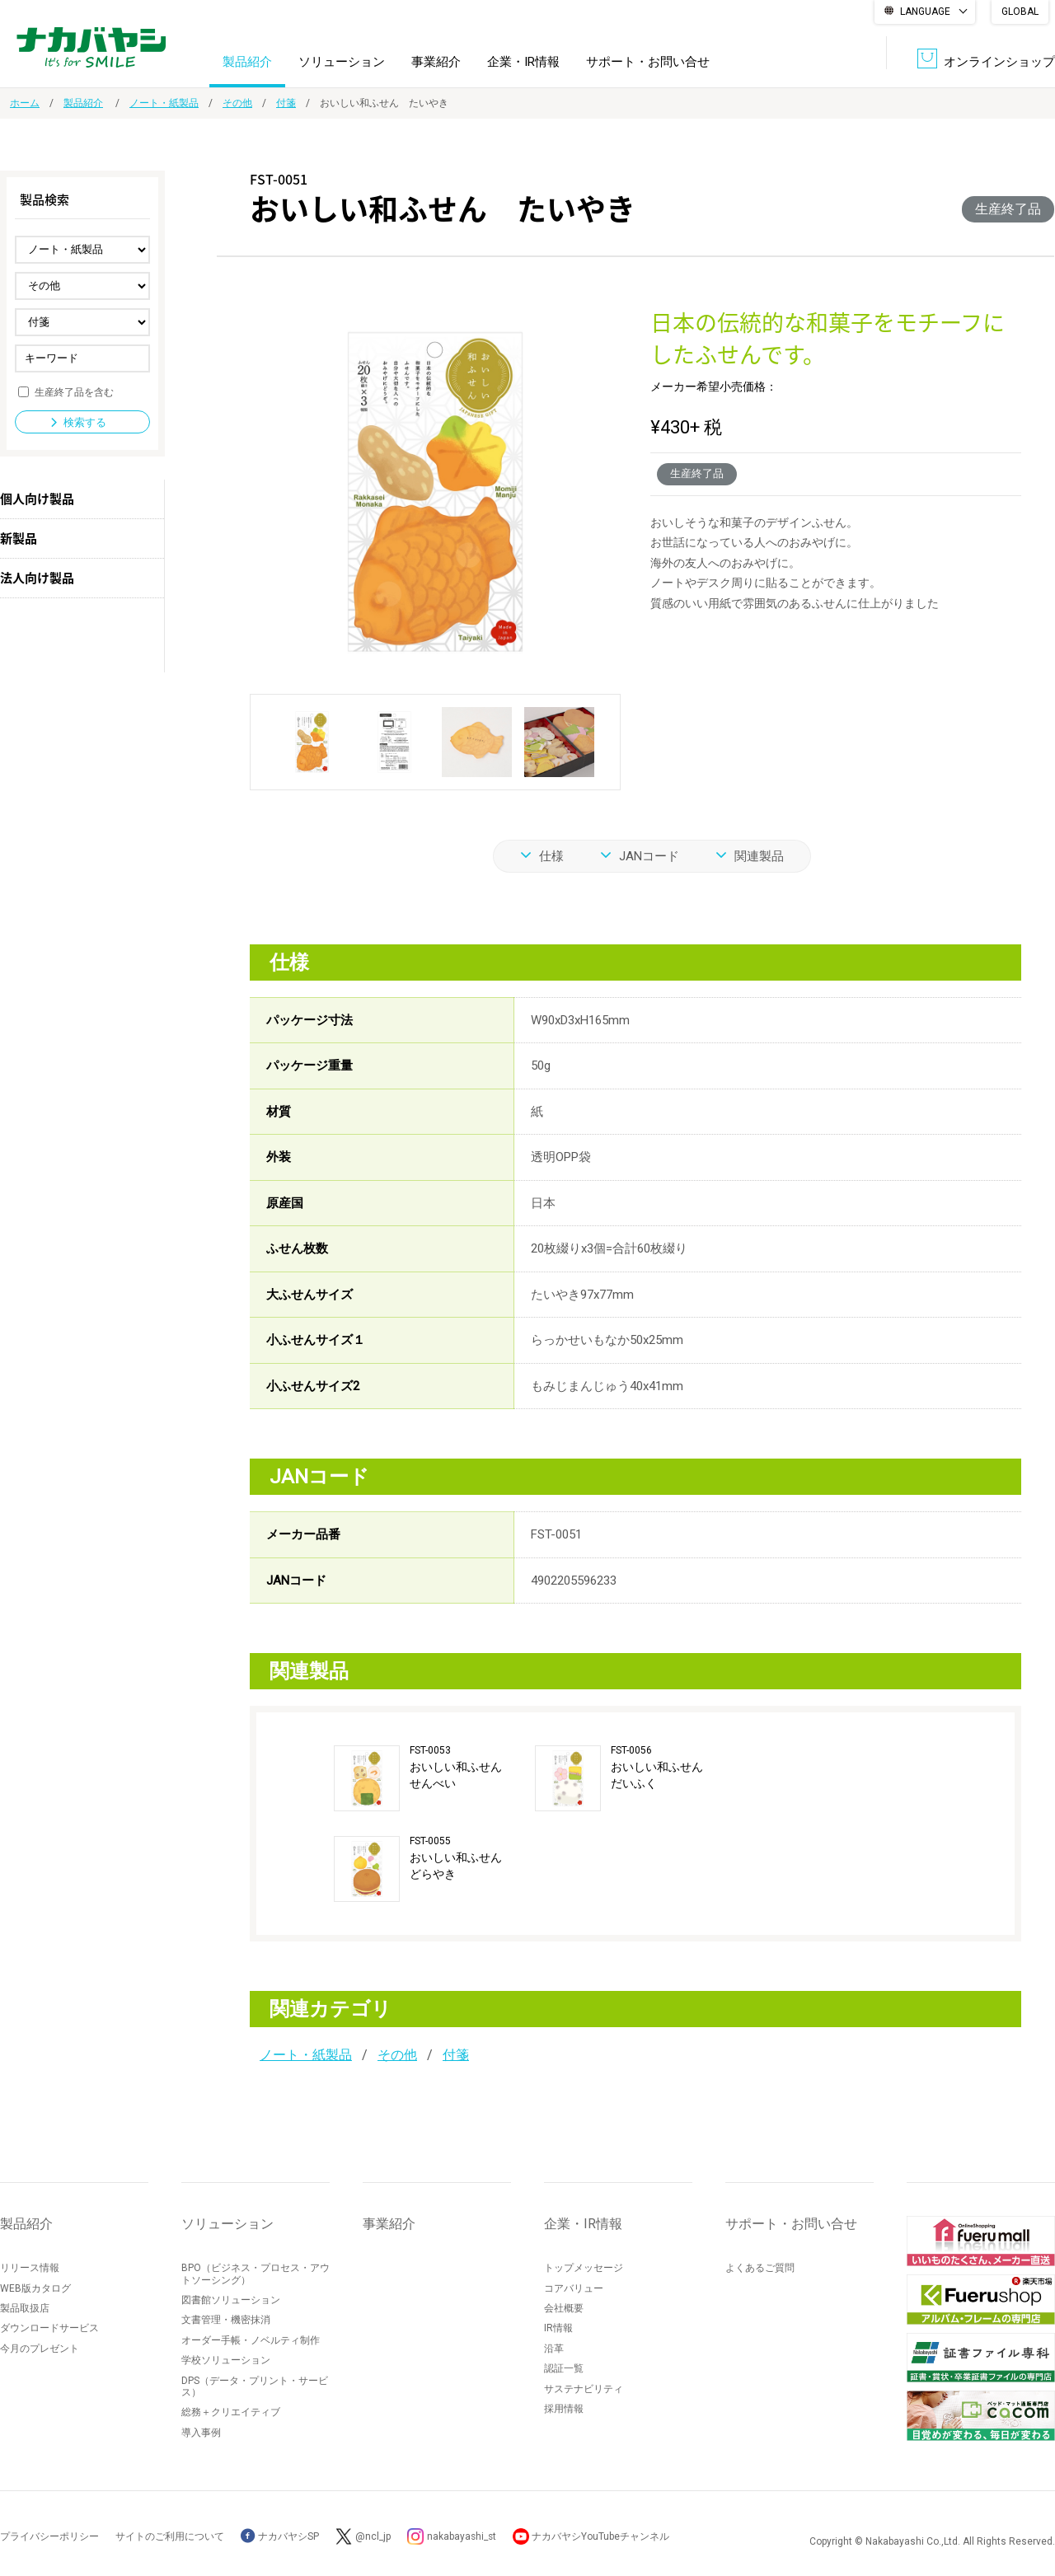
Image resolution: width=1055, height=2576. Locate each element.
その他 (237, 103)
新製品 (18, 538)
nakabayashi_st (462, 2536)
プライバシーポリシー (49, 2536)
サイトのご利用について (169, 2536)
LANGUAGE (925, 11)
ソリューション (341, 61)
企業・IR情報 (523, 61)
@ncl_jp (373, 2536)
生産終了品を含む (74, 391)
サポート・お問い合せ (648, 61)
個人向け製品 (37, 498)
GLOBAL (1020, 11)
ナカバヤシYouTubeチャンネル (603, 2536)
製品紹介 (247, 61)
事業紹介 (436, 61)
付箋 (286, 103)
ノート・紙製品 (164, 103)
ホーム (25, 103)
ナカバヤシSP (280, 2536)
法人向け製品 (37, 578)
